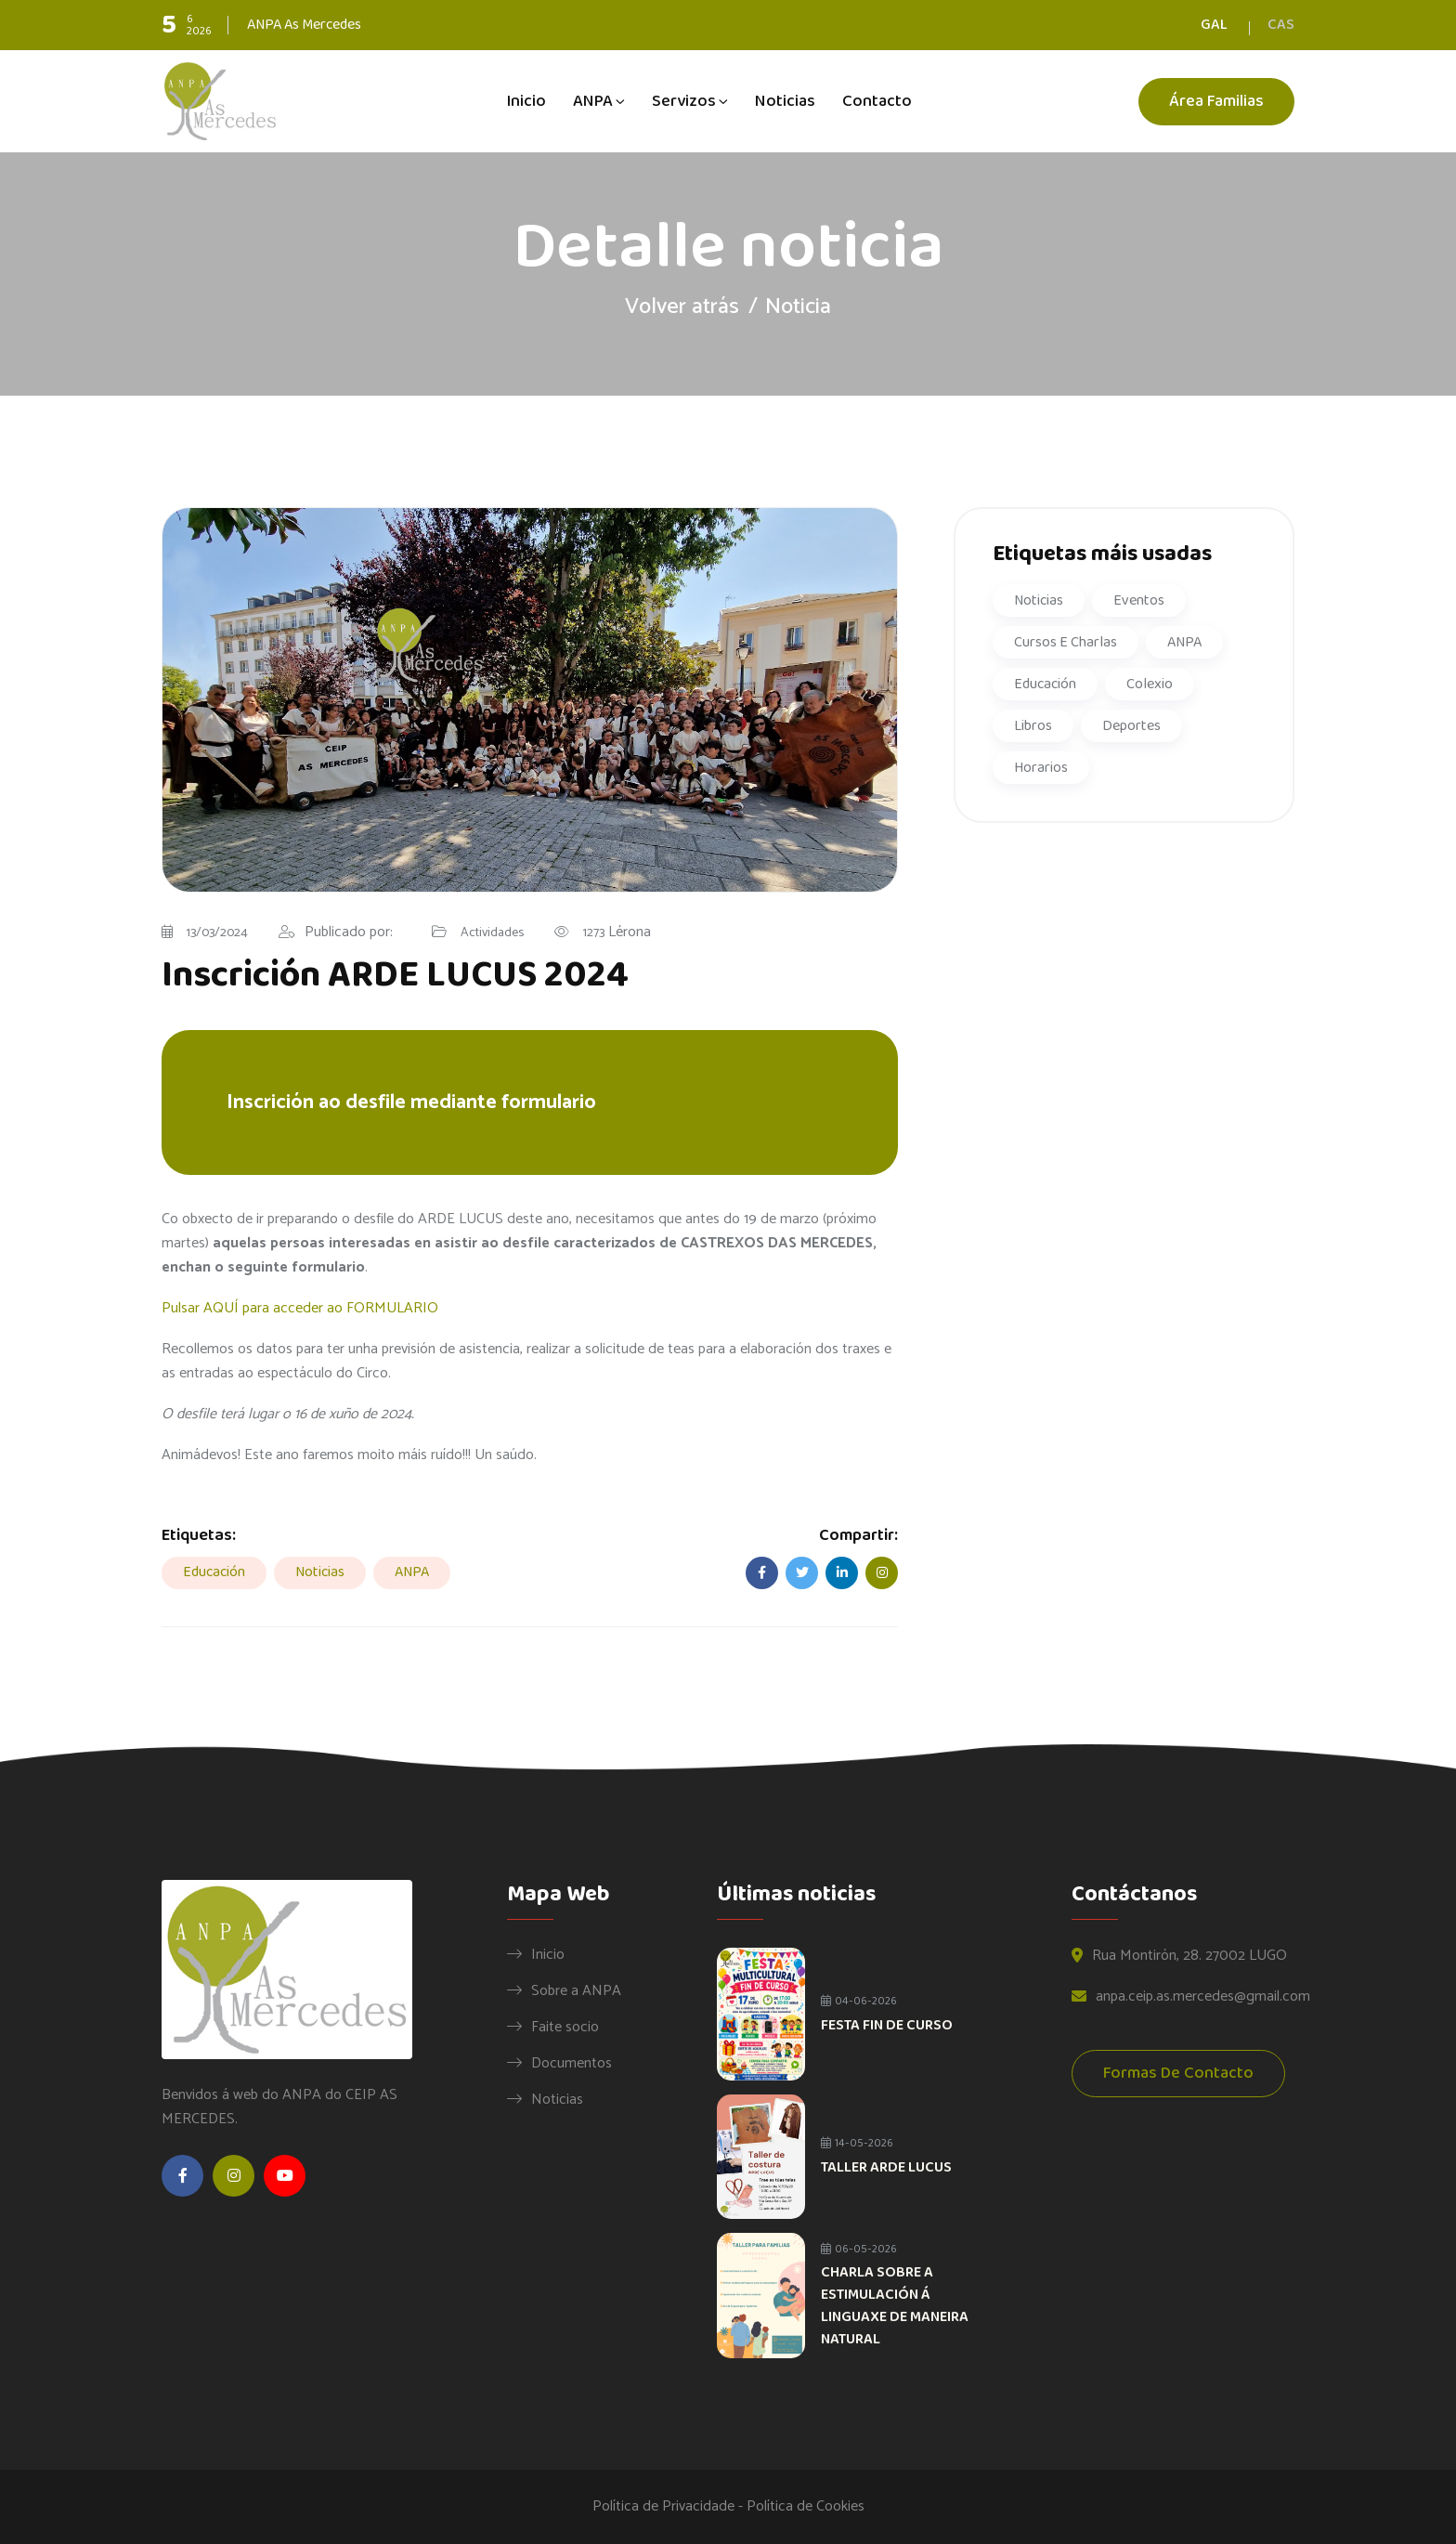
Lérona (617, 933)
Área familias (1216, 101)
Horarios (1041, 767)
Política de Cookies (805, 2506)
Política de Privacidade (663, 2506)
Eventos (1138, 600)
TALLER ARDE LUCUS (886, 2167)
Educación (214, 1572)
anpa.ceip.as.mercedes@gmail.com (1203, 1998)
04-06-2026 (859, 2001)
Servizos (684, 101)
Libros (1033, 725)
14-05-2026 (857, 2143)
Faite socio (565, 2026)
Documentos (571, 2063)
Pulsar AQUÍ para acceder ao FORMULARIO (300, 1308)
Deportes (1131, 725)
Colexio (1149, 684)
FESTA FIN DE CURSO (887, 2025)
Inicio (526, 101)
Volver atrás (682, 307)
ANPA (593, 101)
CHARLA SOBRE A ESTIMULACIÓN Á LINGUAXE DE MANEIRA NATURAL (894, 2306)
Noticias (785, 101)
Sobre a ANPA (576, 1990)
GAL (1214, 24)
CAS (1281, 24)
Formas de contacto (1178, 2074)
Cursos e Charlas (1065, 642)
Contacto (877, 101)
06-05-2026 (859, 2249)
